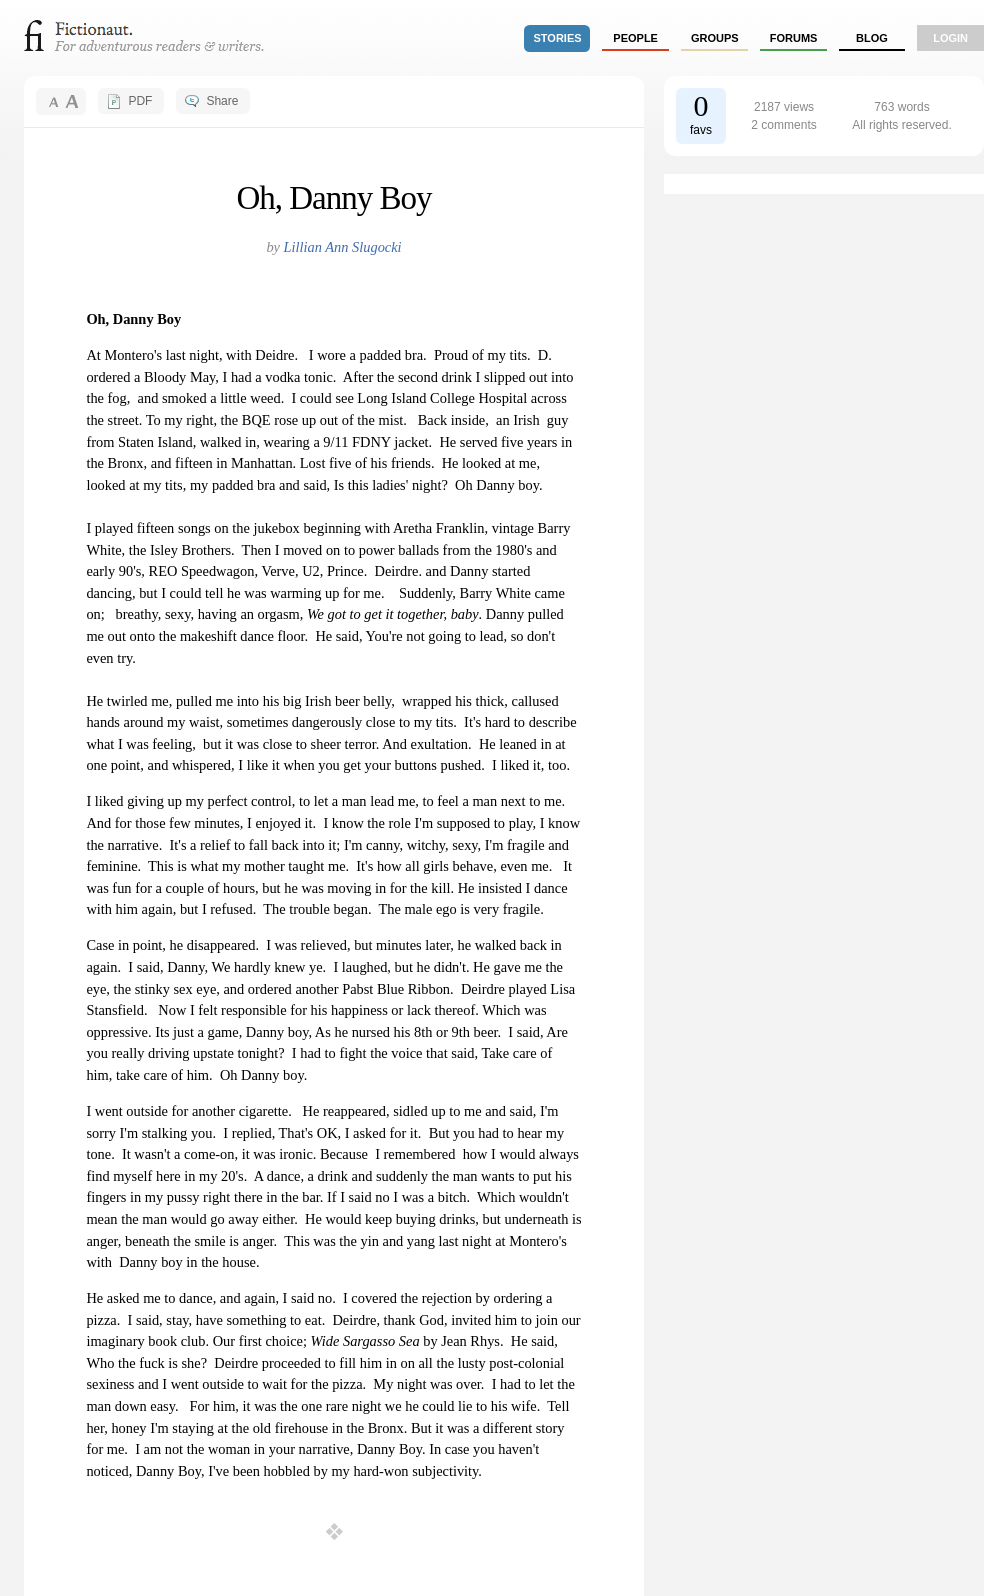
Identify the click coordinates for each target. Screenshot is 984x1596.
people (635, 38)
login (950, 38)
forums (794, 38)
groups (715, 38)
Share (222, 101)
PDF (140, 101)
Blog (872, 38)
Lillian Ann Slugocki (343, 247)
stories (558, 38)
